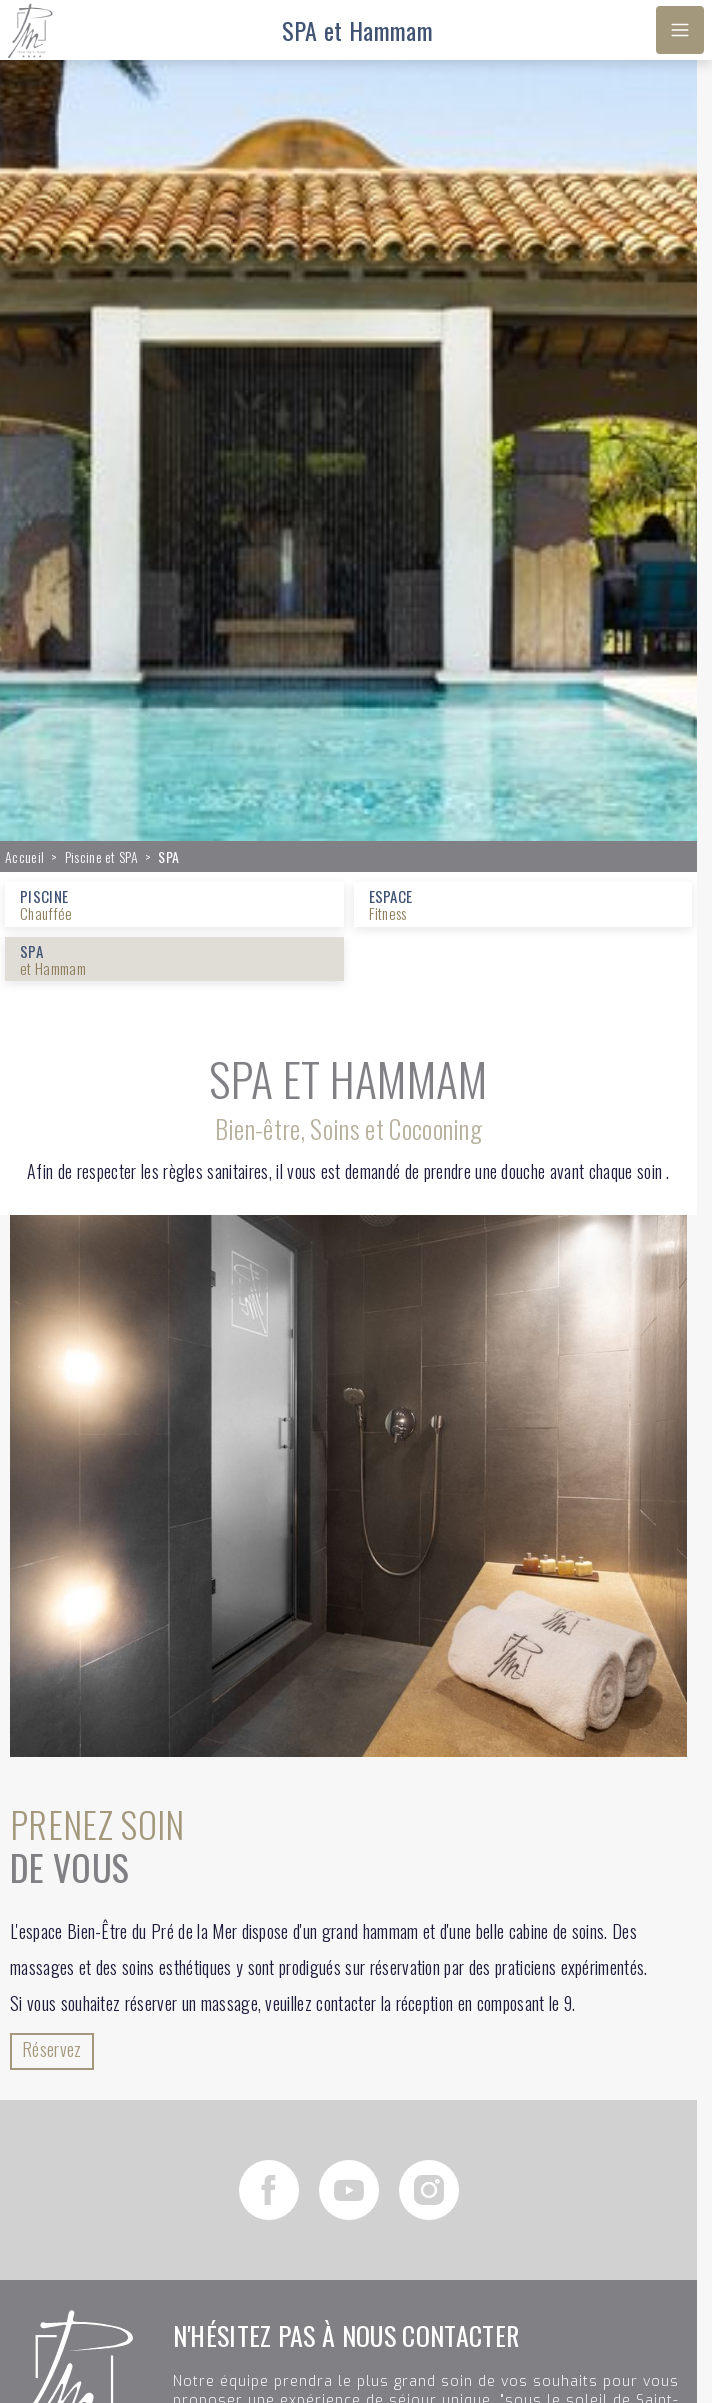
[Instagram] (429, 2190)
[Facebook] (269, 2190)
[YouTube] (349, 2190)
